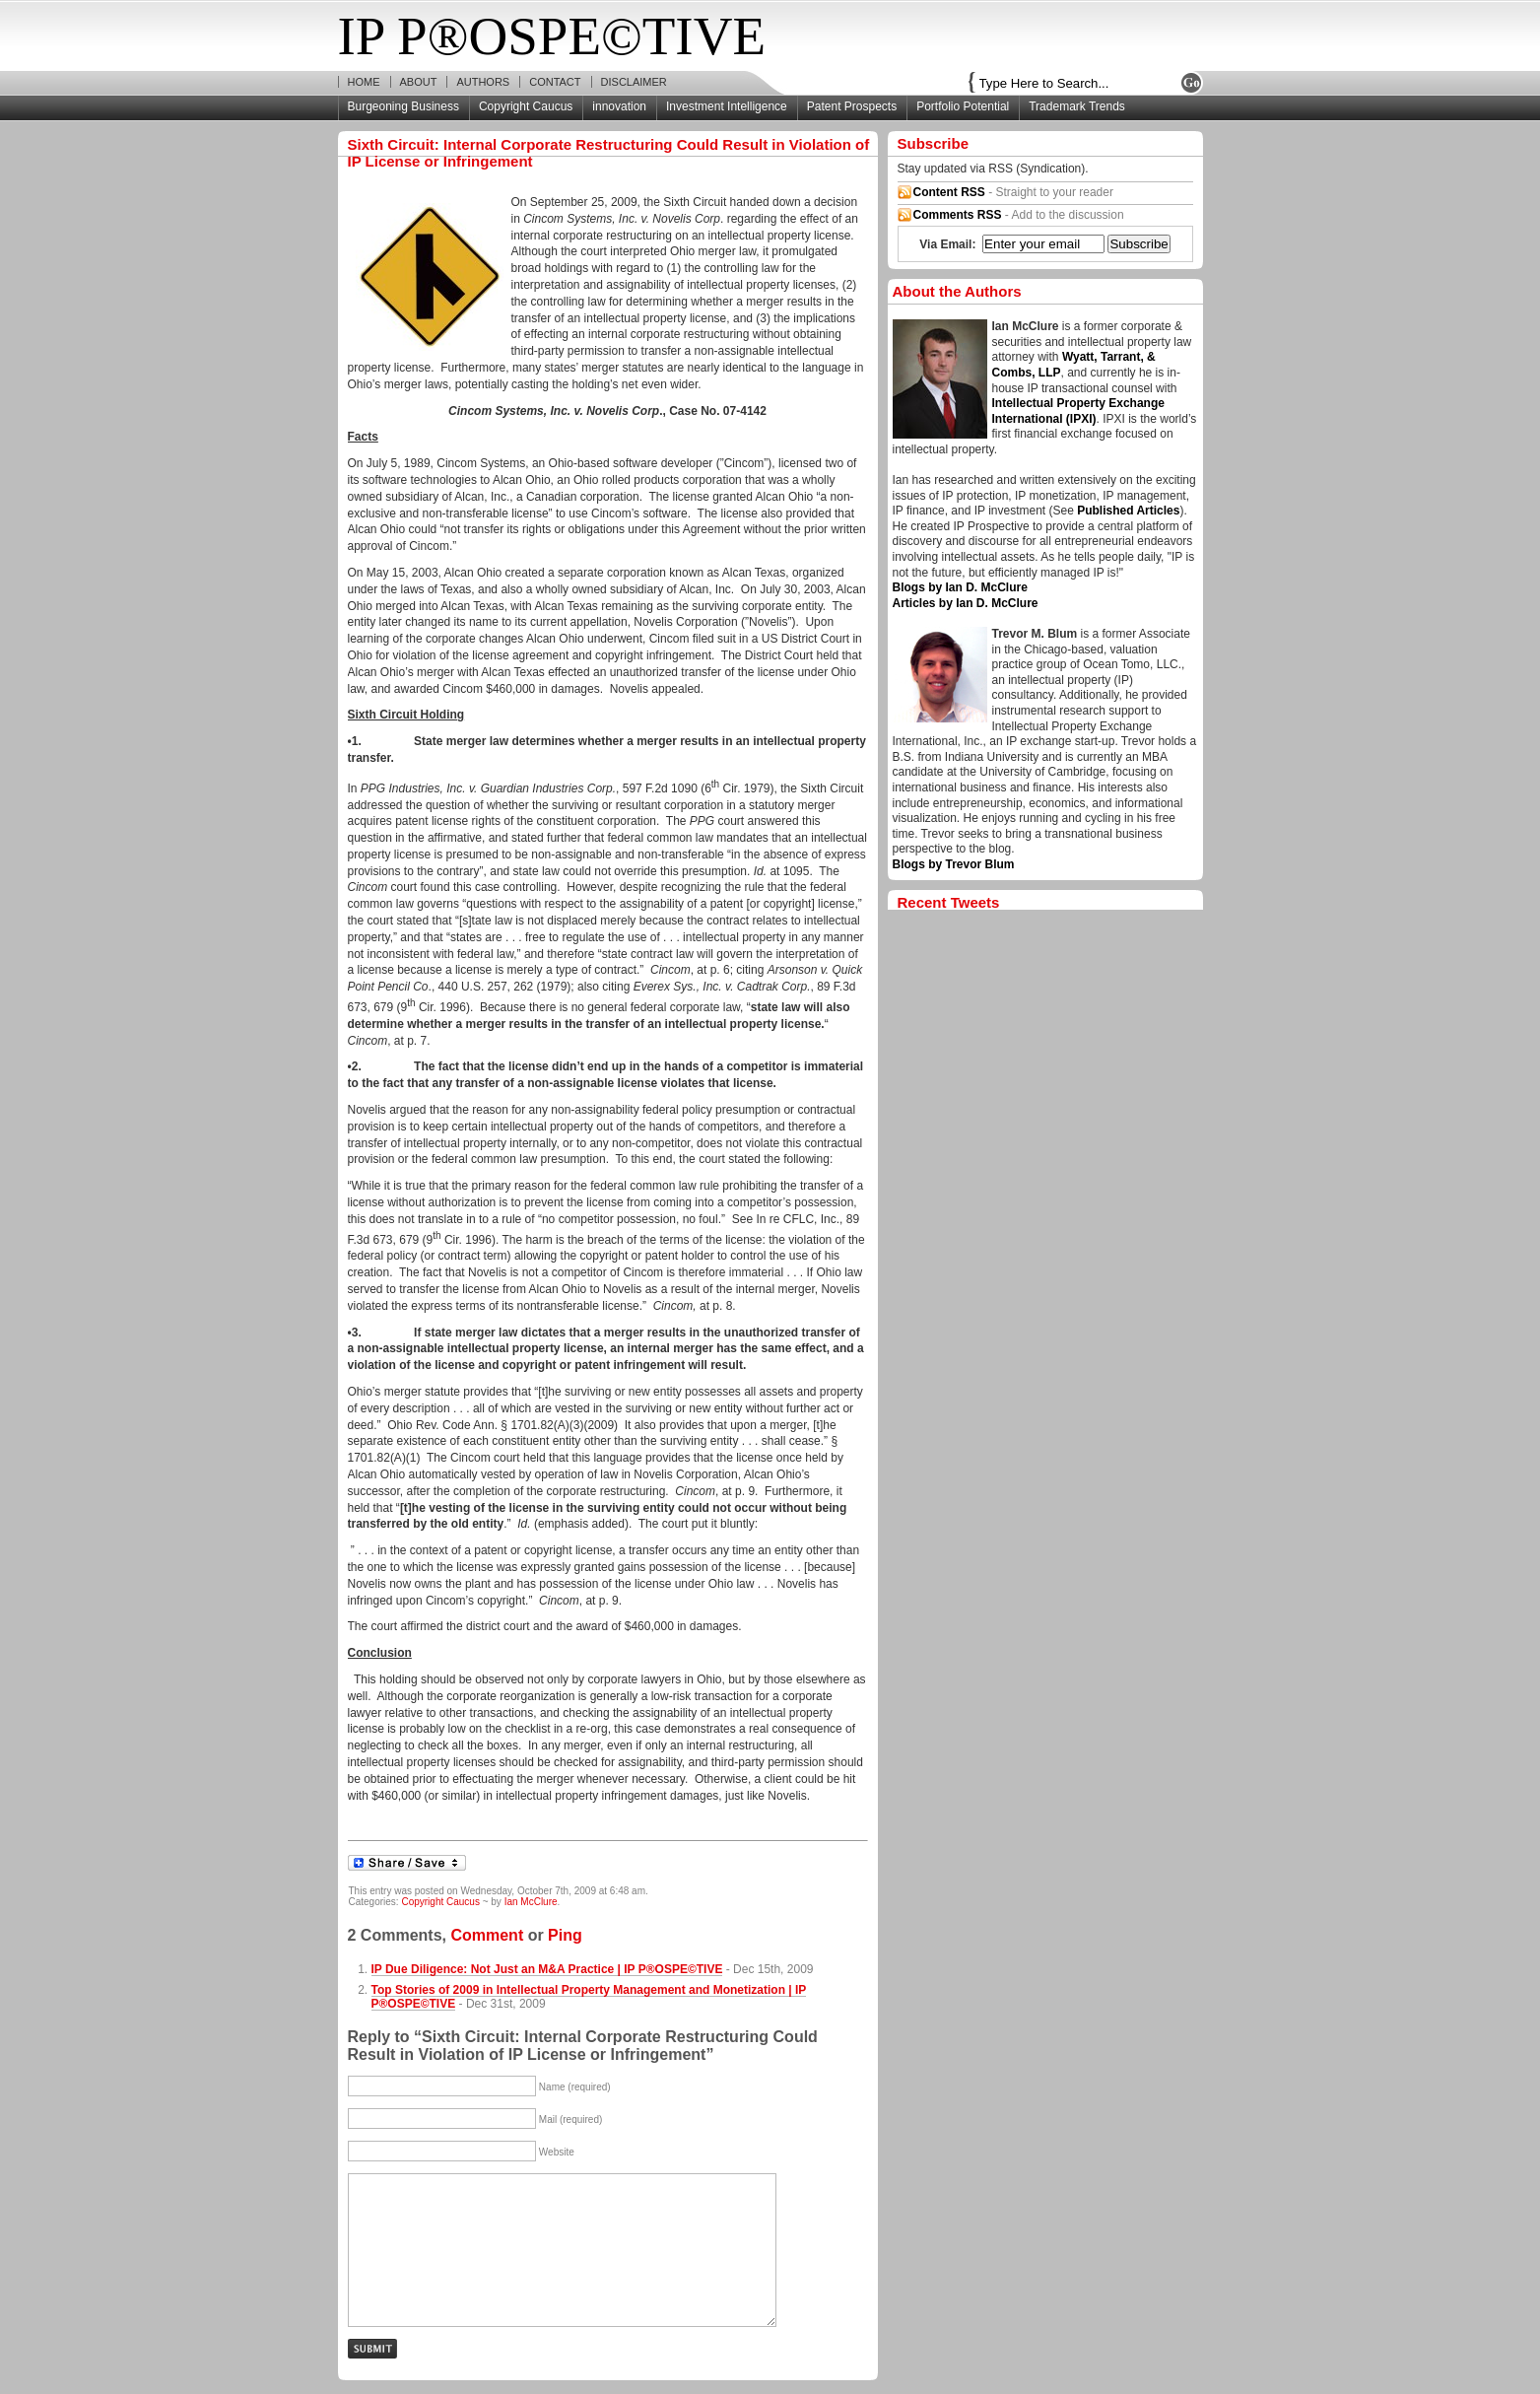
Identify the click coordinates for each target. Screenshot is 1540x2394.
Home (364, 82)
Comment (486, 1935)
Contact (554, 82)
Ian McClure (531, 1901)
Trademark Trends (1077, 106)
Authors (482, 82)
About (418, 82)
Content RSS (949, 192)
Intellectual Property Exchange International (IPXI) (1078, 411)
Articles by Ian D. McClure (965, 603)
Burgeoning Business (403, 106)
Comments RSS (957, 215)
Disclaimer (634, 82)
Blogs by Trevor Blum (954, 864)
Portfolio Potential (962, 106)
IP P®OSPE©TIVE (552, 36)
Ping (565, 1935)
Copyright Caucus (525, 106)
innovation (619, 106)
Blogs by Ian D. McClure (960, 587)
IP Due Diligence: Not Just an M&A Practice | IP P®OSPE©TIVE (547, 1969)
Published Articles (1128, 510)
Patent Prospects (852, 106)
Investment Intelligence (726, 106)
